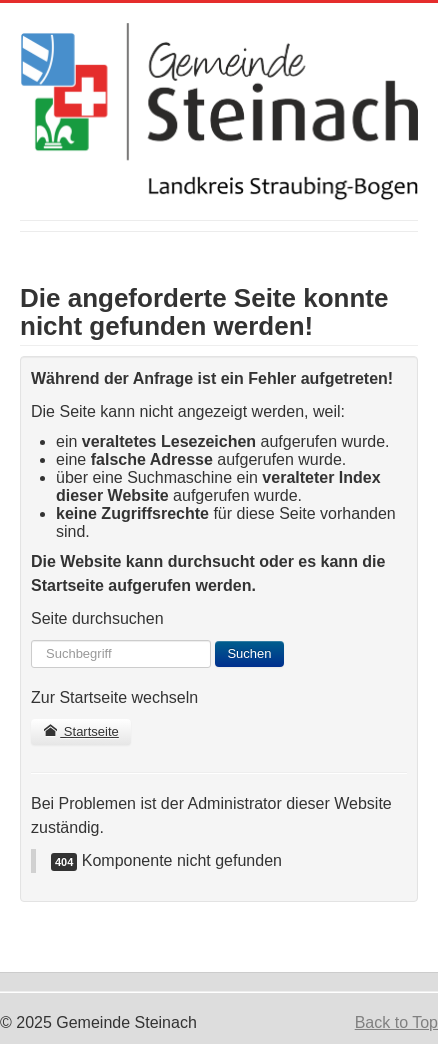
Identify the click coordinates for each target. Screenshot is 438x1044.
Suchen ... (31, 640)
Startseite (81, 731)
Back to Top (396, 1022)
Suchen (249, 653)
